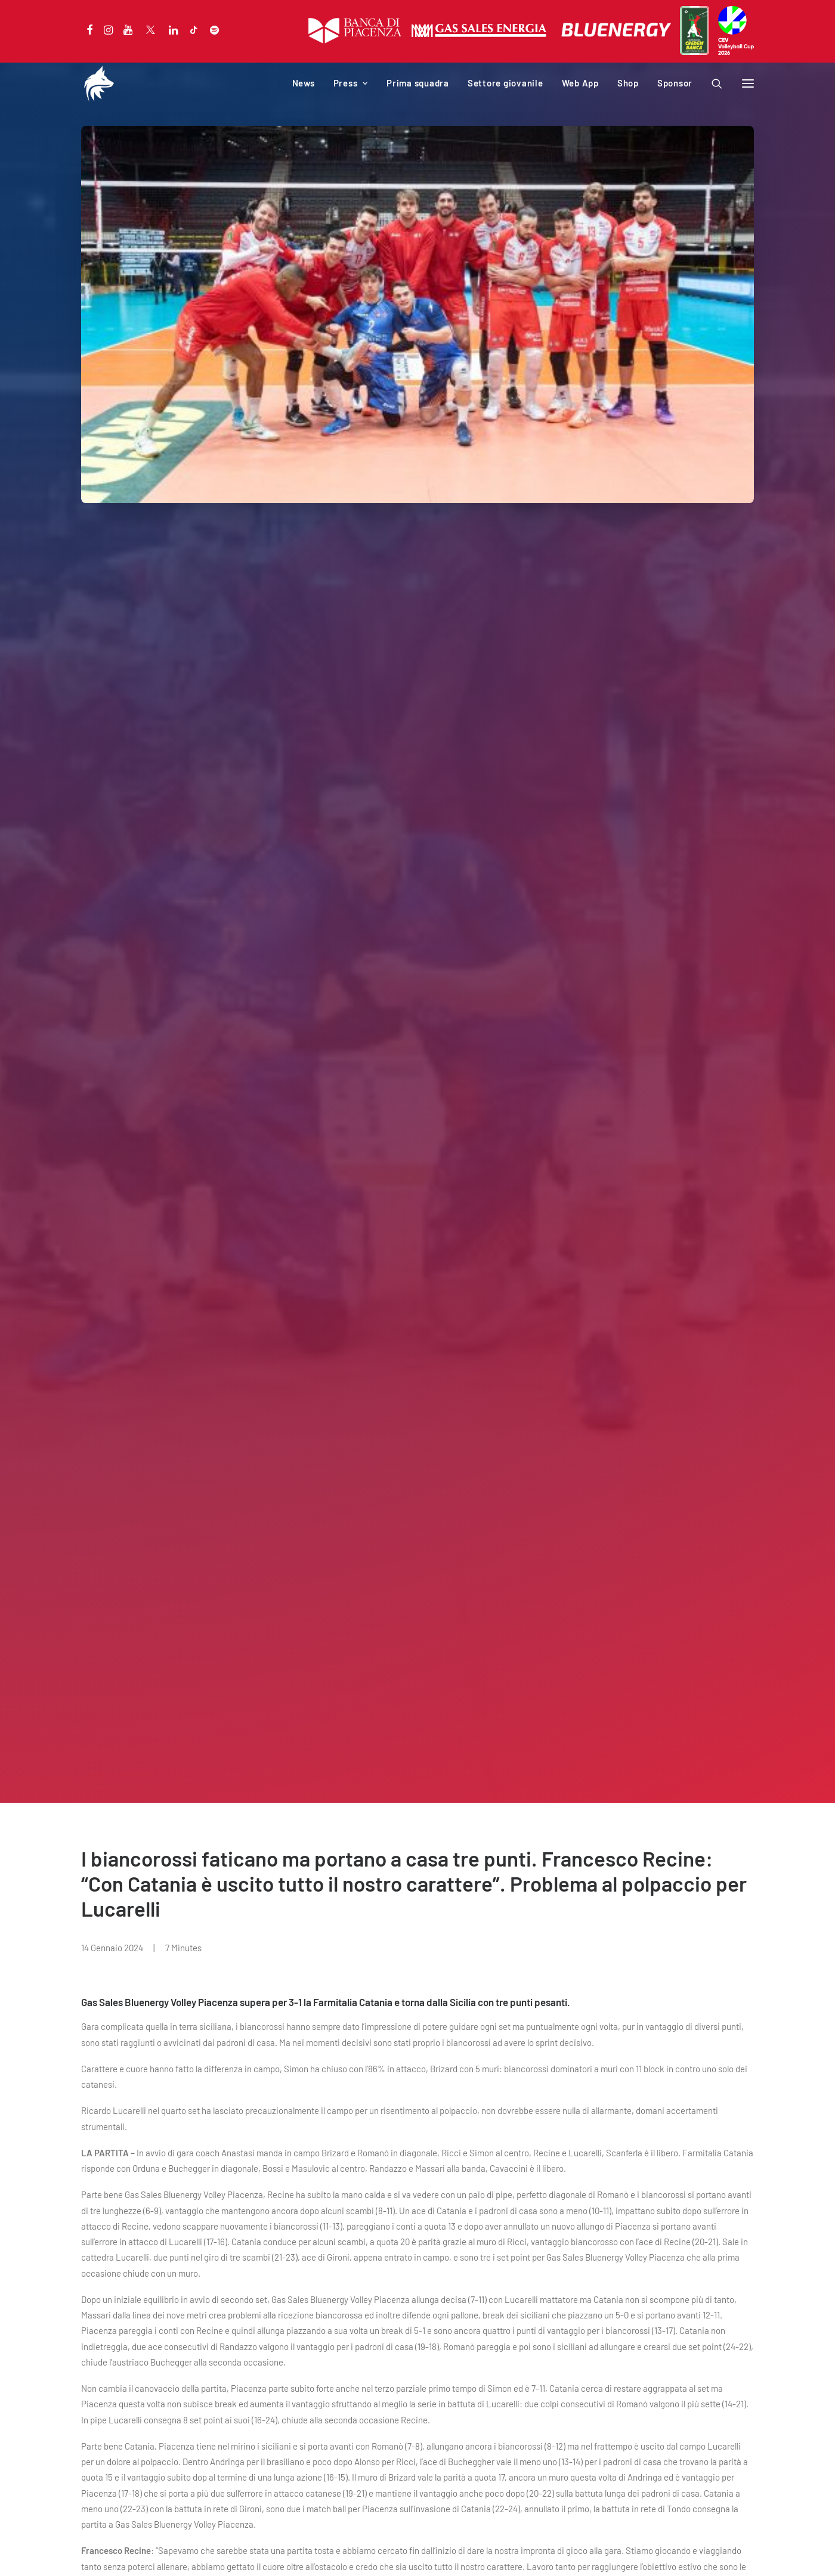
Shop (628, 83)
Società (327, 2311)
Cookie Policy (158, 2553)
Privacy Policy (104, 2553)
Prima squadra (417, 83)
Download (331, 2358)
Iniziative (330, 2343)
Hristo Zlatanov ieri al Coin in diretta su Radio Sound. (395, 2098)
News (303, 83)
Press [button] (350, 83)
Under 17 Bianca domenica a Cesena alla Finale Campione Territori (667, 2107)
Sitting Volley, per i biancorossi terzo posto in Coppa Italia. (131, 2098)
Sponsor (674, 83)
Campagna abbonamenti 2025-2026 (149, 2311)
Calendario (101, 2326)
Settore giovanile (505, 83)
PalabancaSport (343, 2326)
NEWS (45, 2070)
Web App (580, 83)
